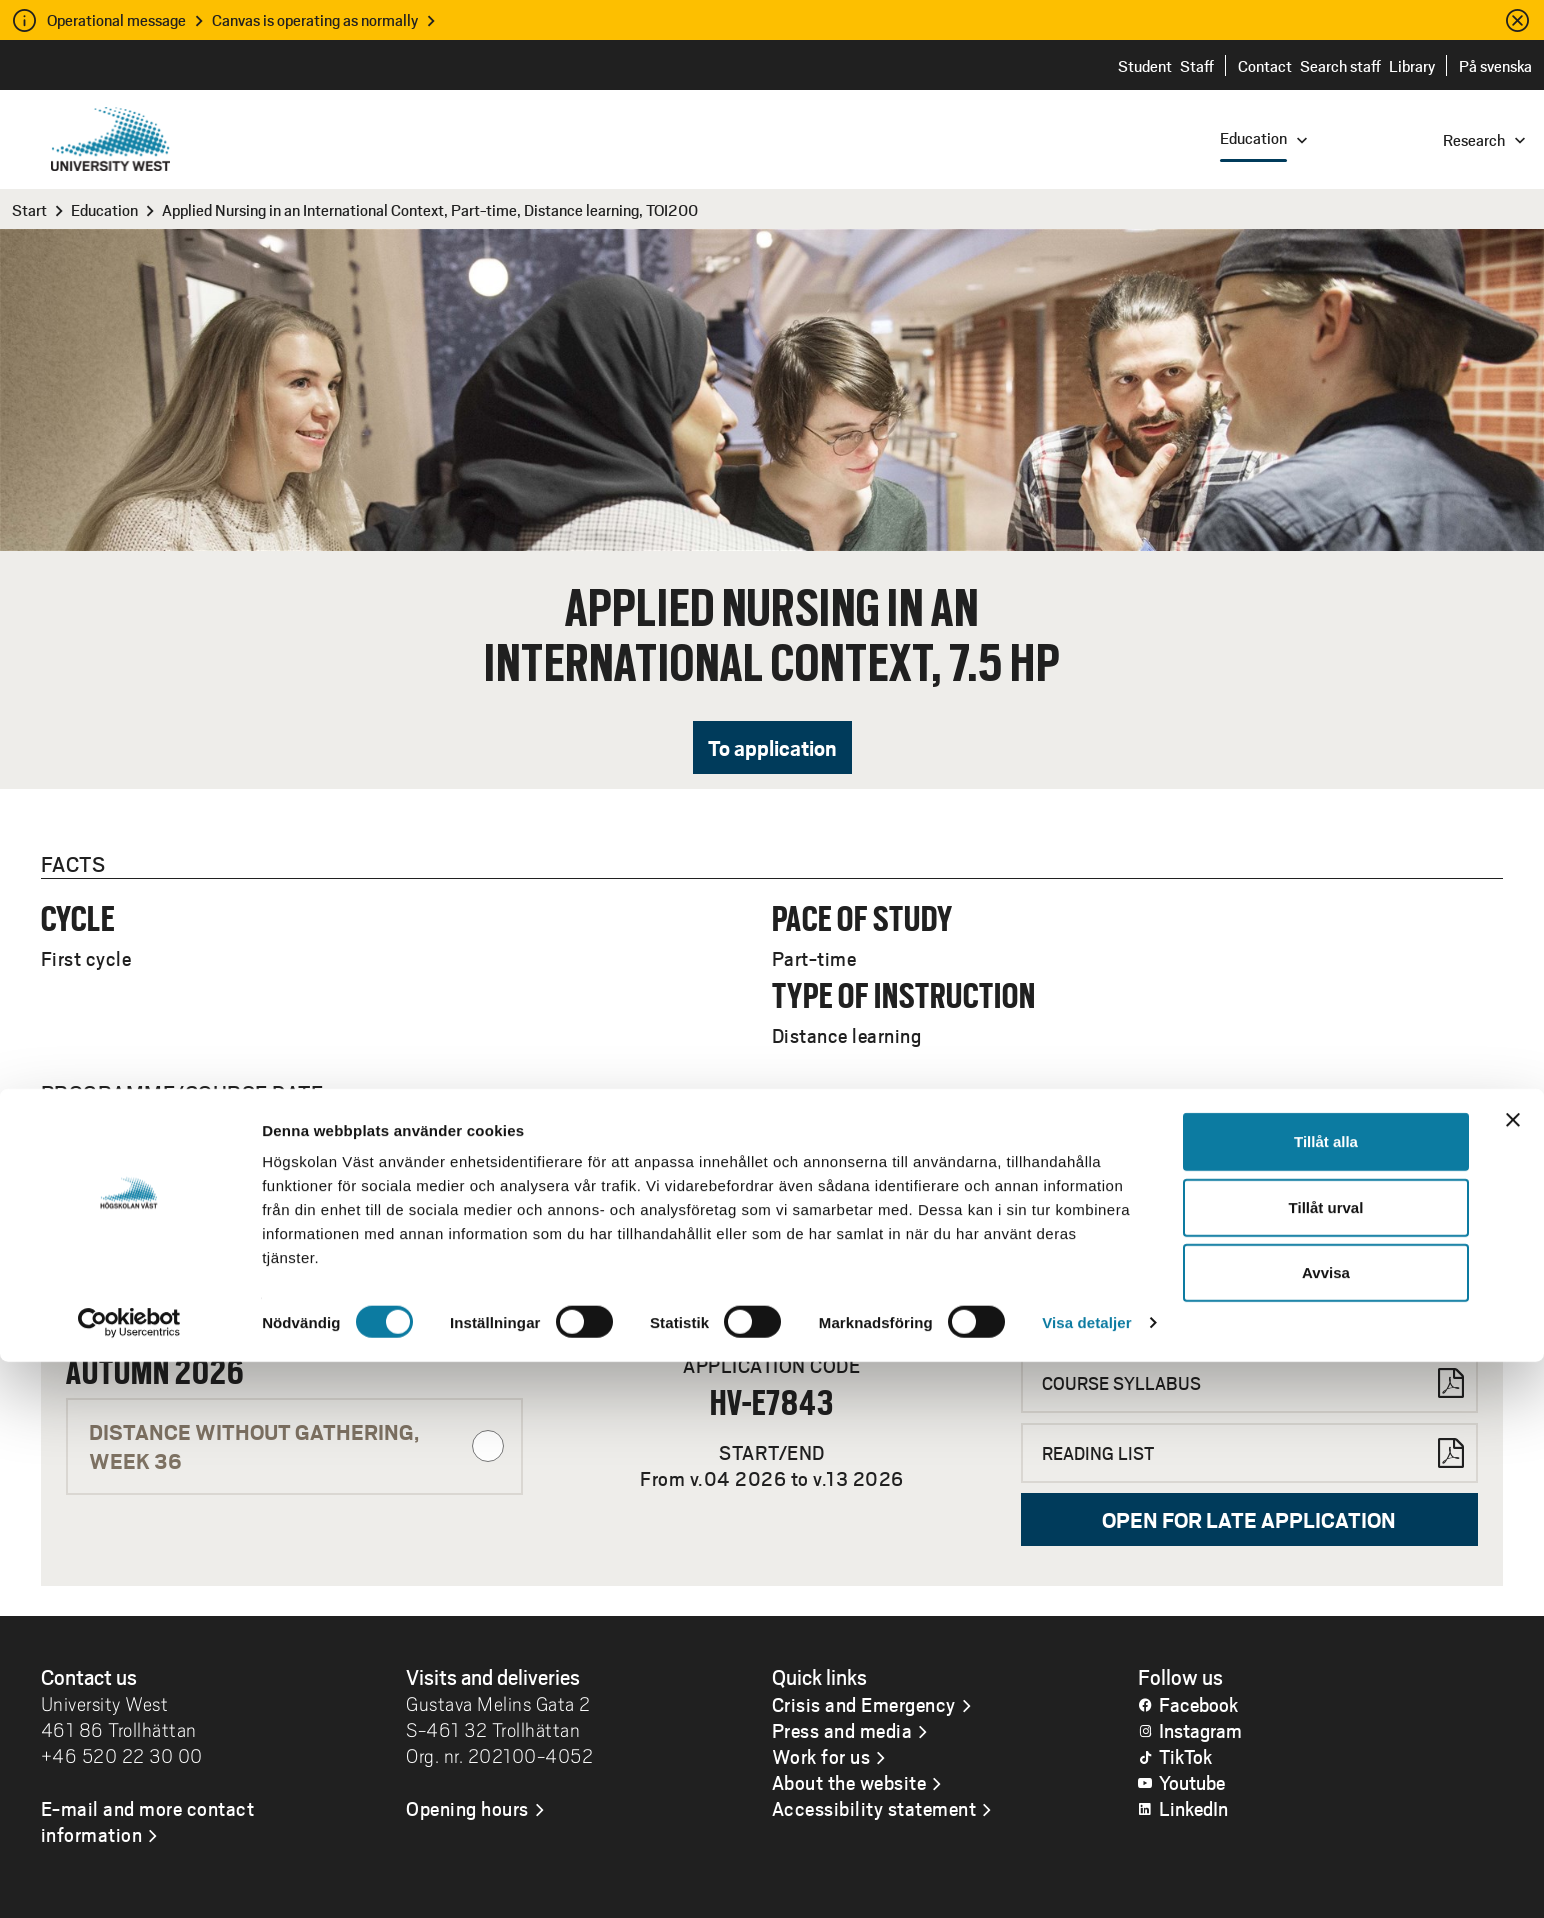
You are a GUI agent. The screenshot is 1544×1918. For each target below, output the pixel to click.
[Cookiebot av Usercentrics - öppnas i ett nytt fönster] (129, 1879)
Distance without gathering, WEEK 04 (296, 1266)
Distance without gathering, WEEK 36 (296, 1446)
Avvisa (1326, 1828)
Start (29, 209)
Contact (1265, 65)
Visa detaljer (1086, 1878)
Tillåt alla (1326, 1697)
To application (772, 747)
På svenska (1495, 65)
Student (1145, 65)
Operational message (116, 19)
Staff (1197, 65)
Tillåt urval (1326, 1763)
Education (104, 209)
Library (1412, 65)
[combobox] (1409, 138)
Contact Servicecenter (1131, 1269)
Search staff (1340, 65)
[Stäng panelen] (1513, 1676)
